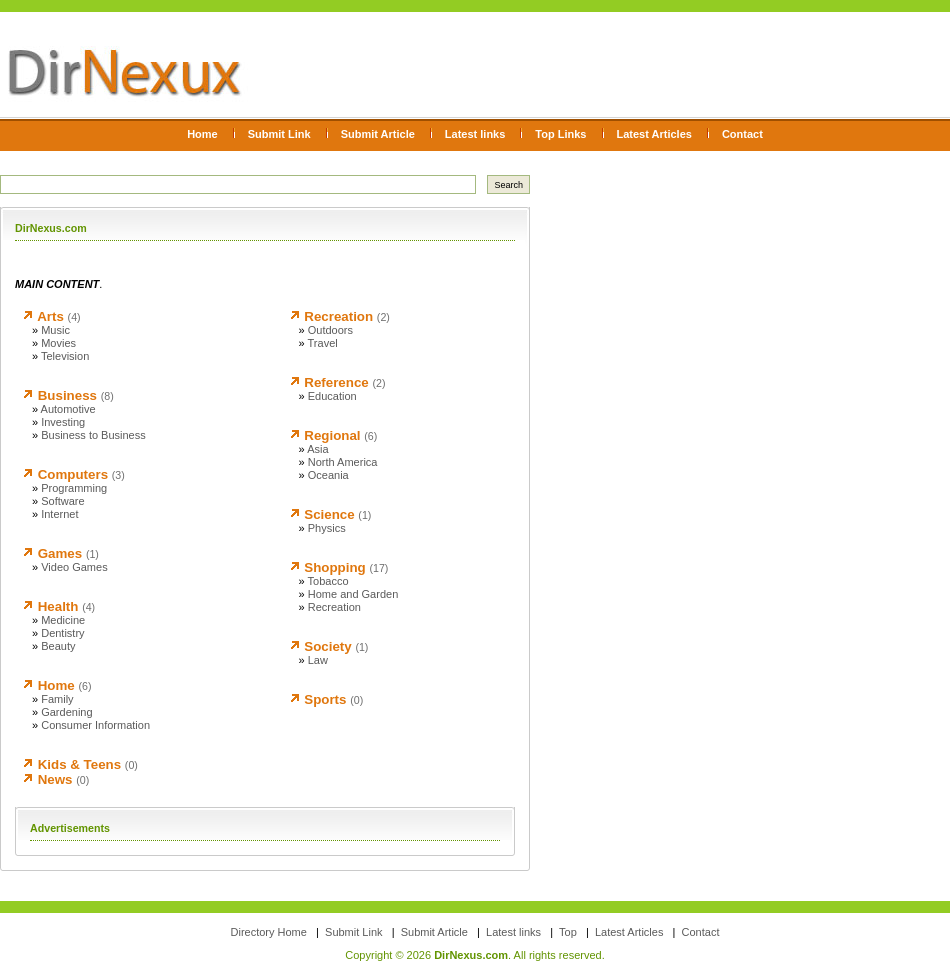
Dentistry (62, 633)
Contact (742, 134)
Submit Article (378, 134)
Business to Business (93, 435)
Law (318, 660)
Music (55, 330)
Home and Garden (353, 594)
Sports (325, 699)
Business (67, 395)
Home (202, 134)
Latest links (475, 134)
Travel (323, 343)
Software (62, 501)
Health (58, 606)
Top (568, 932)
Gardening (66, 712)
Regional (332, 435)
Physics (327, 528)
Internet (59, 514)
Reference (336, 382)
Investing (63, 422)
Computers (73, 474)
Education (332, 396)
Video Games (74, 567)
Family (57, 699)
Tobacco (328, 581)
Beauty (58, 646)
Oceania (328, 475)
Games (60, 553)
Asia (317, 449)
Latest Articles (654, 134)
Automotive (68, 409)
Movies (58, 343)
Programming (74, 488)
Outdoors (330, 330)
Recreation (338, 316)
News (55, 779)
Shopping (334, 567)
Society (327, 646)
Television (65, 356)
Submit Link (279, 134)
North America (343, 462)
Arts (50, 316)
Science (329, 514)
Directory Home (269, 932)
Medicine (63, 620)
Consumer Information (95, 725)
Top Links (560, 134)
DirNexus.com (471, 955)
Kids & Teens (79, 764)
